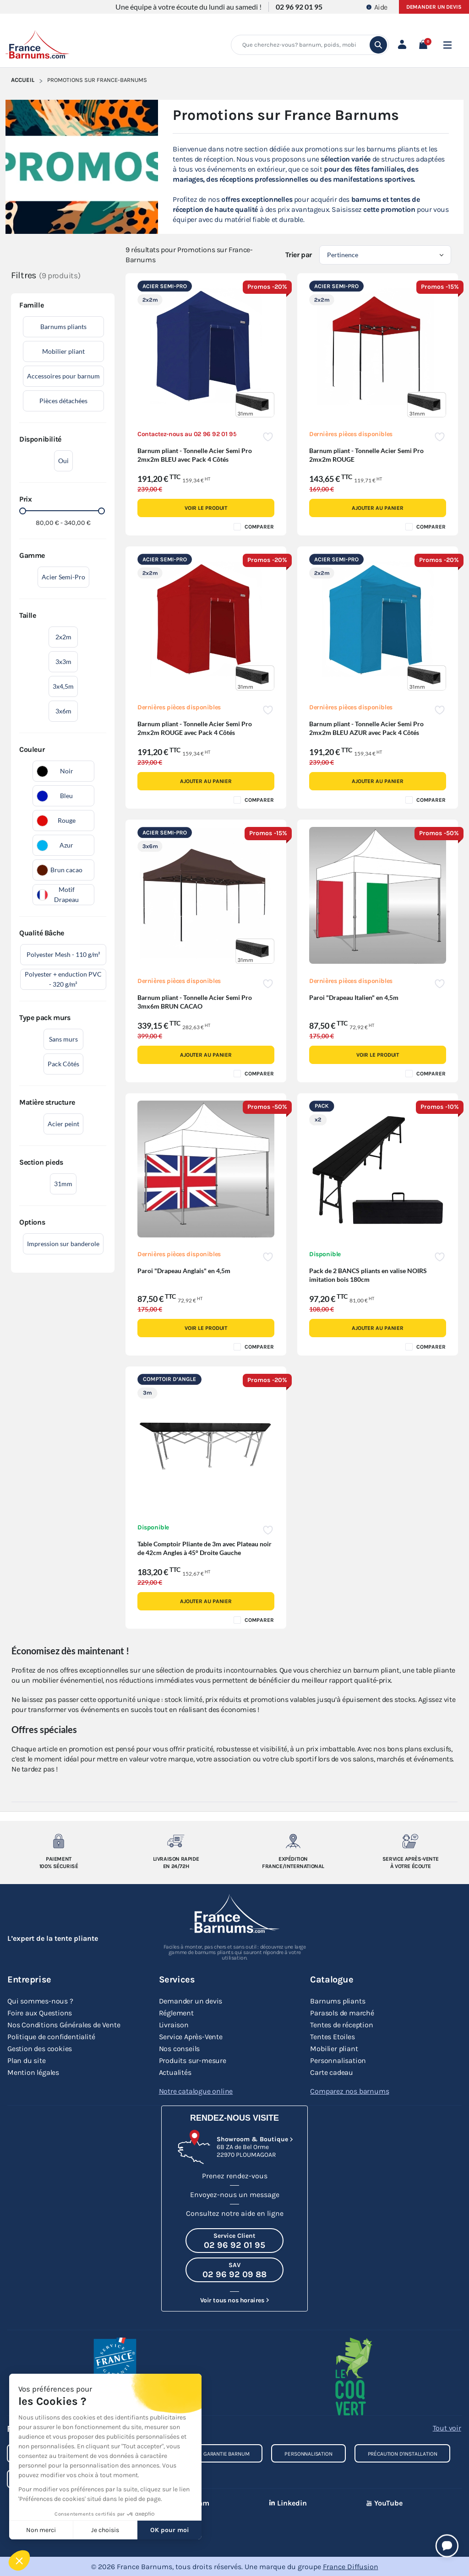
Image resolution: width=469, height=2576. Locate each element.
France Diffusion (350, 2566)
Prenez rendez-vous (234, 2175)
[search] (378, 45)
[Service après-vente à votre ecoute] (410, 1841)
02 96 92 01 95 (299, 6)
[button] (423, 44)
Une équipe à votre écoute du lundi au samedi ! (188, 6)
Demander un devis (434, 7)
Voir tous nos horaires (232, 2300)
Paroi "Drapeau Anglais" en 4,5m (183, 1270)
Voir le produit (206, 508)
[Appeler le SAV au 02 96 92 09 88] (234, 2269)
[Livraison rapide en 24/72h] (176, 1841)
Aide (376, 7)
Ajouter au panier (378, 508)
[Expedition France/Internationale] (293, 1841)
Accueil (22, 79)
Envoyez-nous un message (234, 2194)
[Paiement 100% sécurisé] (58, 1841)
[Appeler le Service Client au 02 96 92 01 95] (234, 2240)
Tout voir (447, 2427)
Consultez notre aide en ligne (235, 2213)
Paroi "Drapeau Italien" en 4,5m (353, 997)
